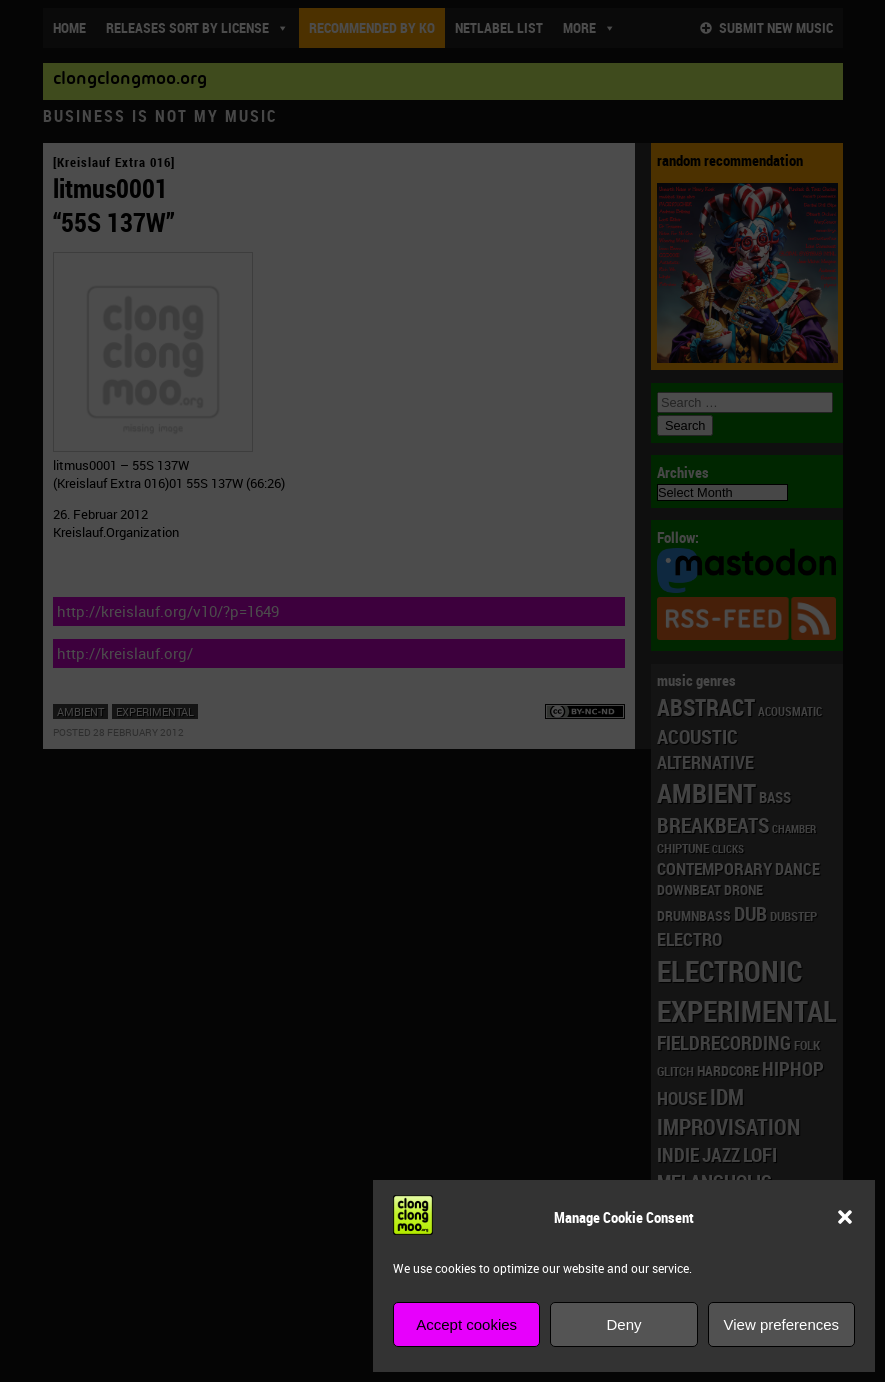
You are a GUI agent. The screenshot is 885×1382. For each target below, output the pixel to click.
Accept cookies (466, 1324)
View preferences (782, 1324)
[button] (845, 1217)
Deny (623, 1324)
